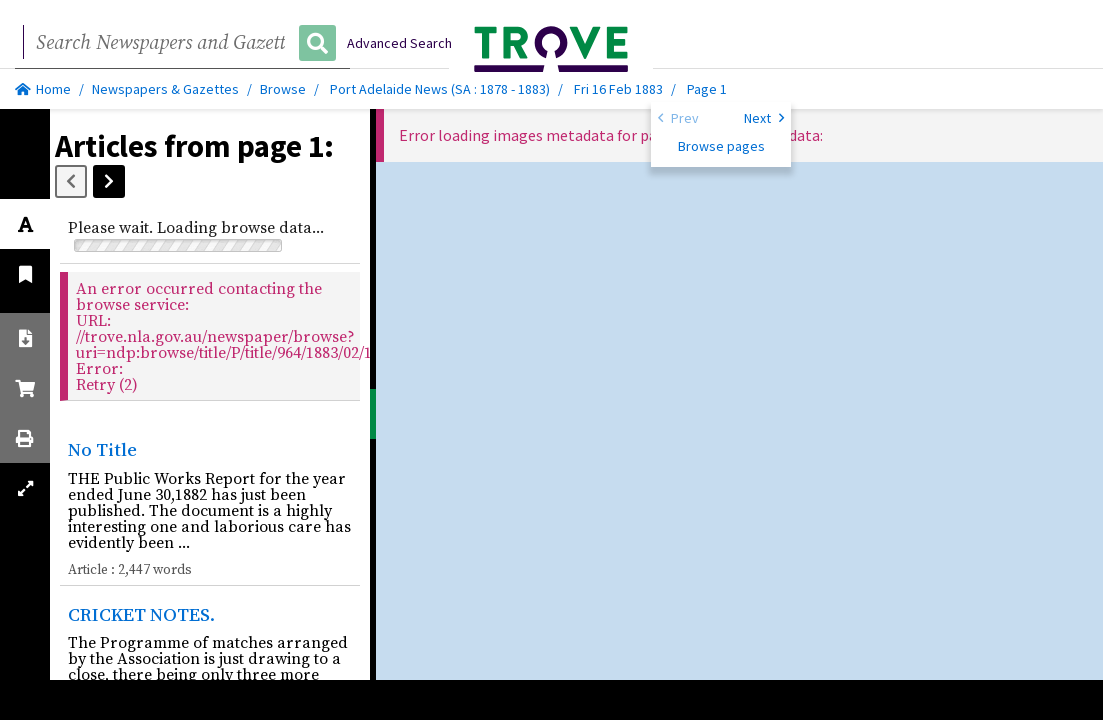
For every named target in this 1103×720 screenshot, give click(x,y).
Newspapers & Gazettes (165, 89)
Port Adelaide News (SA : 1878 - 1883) (440, 89)
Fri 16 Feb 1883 (620, 89)
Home (43, 89)
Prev (678, 117)
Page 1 (707, 89)
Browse (283, 89)
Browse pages (721, 146)
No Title (102, 449)
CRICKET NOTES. (141, 614)
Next (764, 117)
